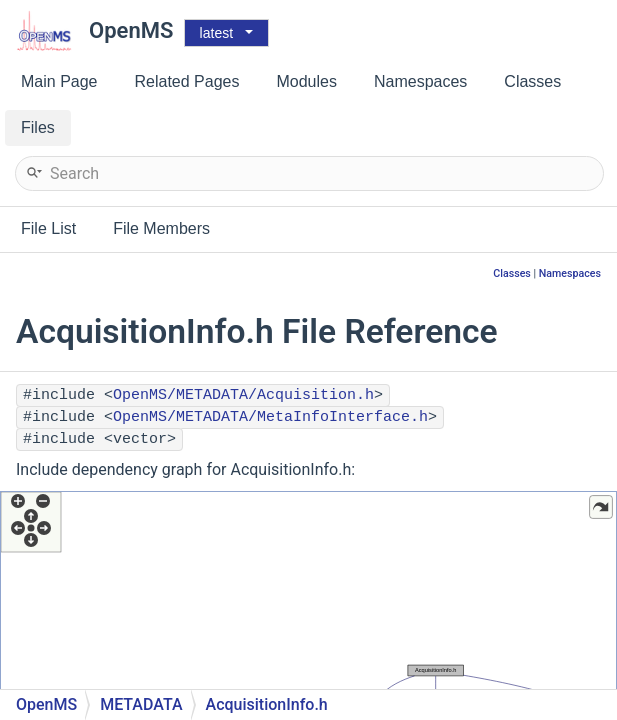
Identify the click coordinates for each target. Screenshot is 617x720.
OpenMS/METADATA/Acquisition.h (243, 395)
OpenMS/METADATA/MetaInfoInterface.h (270, 417)
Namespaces (570, 273)
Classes (512, 273)
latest (216, 33)
